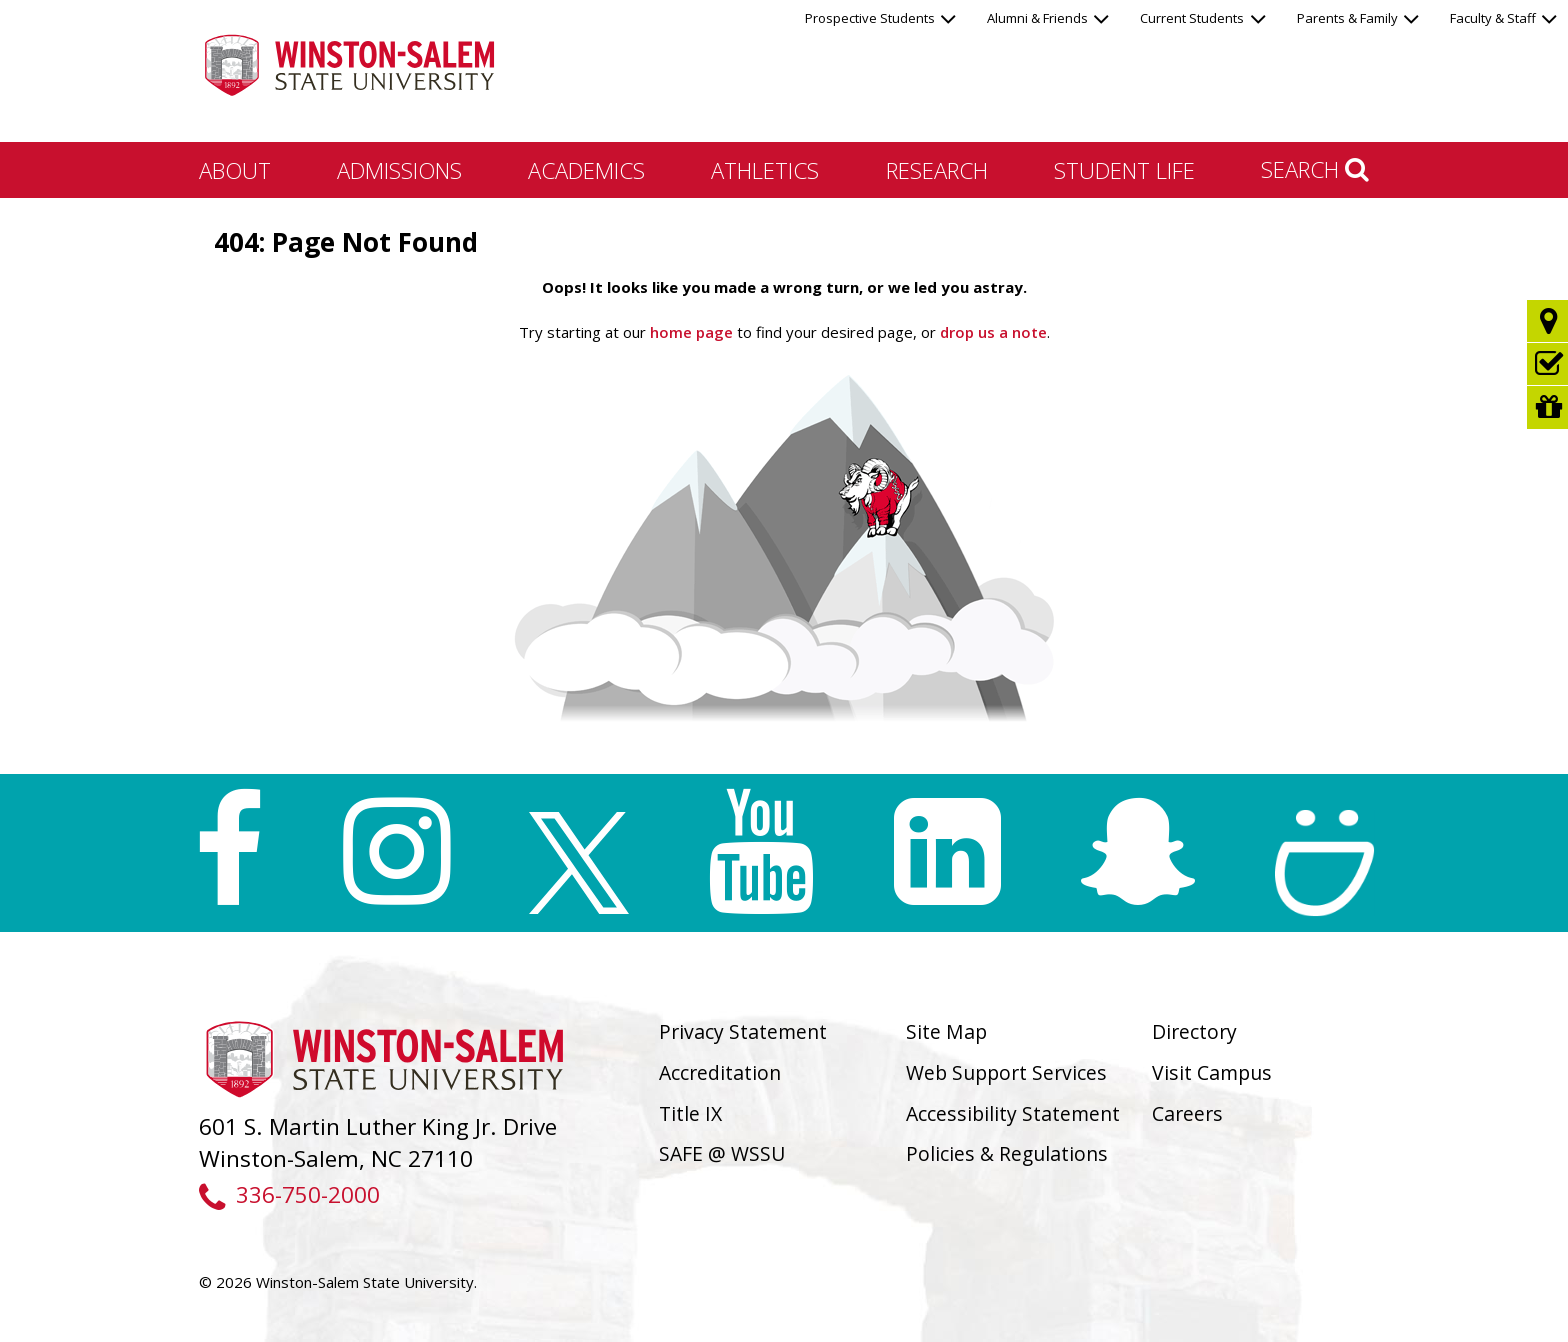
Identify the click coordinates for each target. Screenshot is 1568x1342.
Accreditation (720, 1072)
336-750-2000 (289, 1194)
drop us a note (991, 332)
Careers (1187, 1113)
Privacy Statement (743, 1031)
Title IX (690, 1113)
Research (937, 170)
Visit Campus (1212, 1072)
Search (1315, 169)
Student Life (1124, 170)
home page (691, 332)
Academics (586, 170)
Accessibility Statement (1013, 1113)
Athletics (765, 170)
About (235, 170)
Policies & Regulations (1007, 1153)
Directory (1194, 1031)
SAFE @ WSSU (722, 1153)
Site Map (946, 1031)
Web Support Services (1006, 1072)
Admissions (399, 170)
